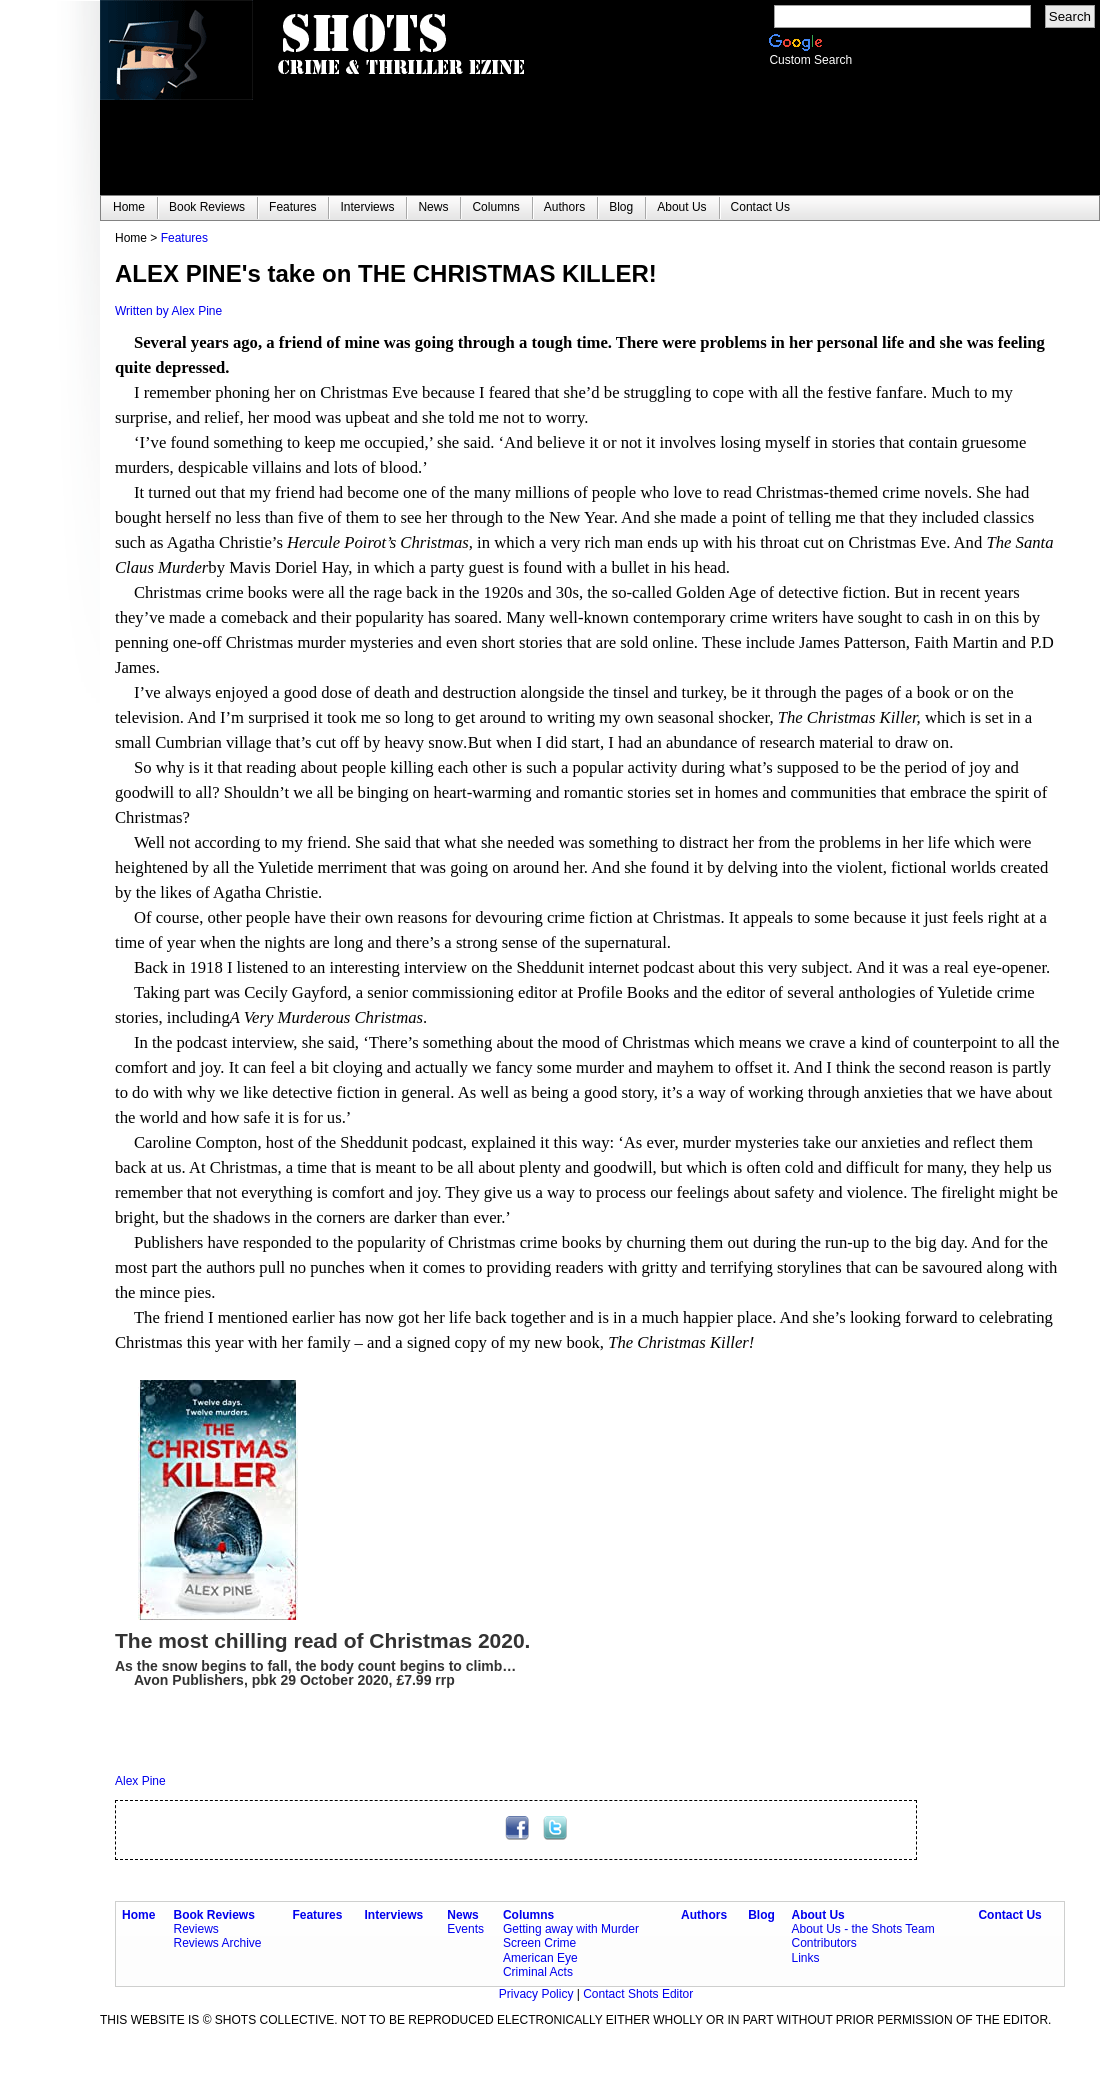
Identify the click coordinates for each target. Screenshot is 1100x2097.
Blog (761, 1915)
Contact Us (1009, 1915)
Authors (704, 1915)
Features (184, 238)
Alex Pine (140, 1781)
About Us (817, 1915)
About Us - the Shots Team (862, 1929)
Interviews (394, 1915)
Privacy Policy (538, 1994)
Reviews (196, 1929)
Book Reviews (214, 1915)
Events (465, 1929)
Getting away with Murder (571, 1929)
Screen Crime (539, 1943)
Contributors (823, 1943)
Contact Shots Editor (638, 1994)
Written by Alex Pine (168, 311)
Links (805, 1958)
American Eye (540, 1958)
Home (138, 1915)
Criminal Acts (538, 1972)
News (462, 1915)
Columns (528, 1915)
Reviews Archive (218, 1943)
